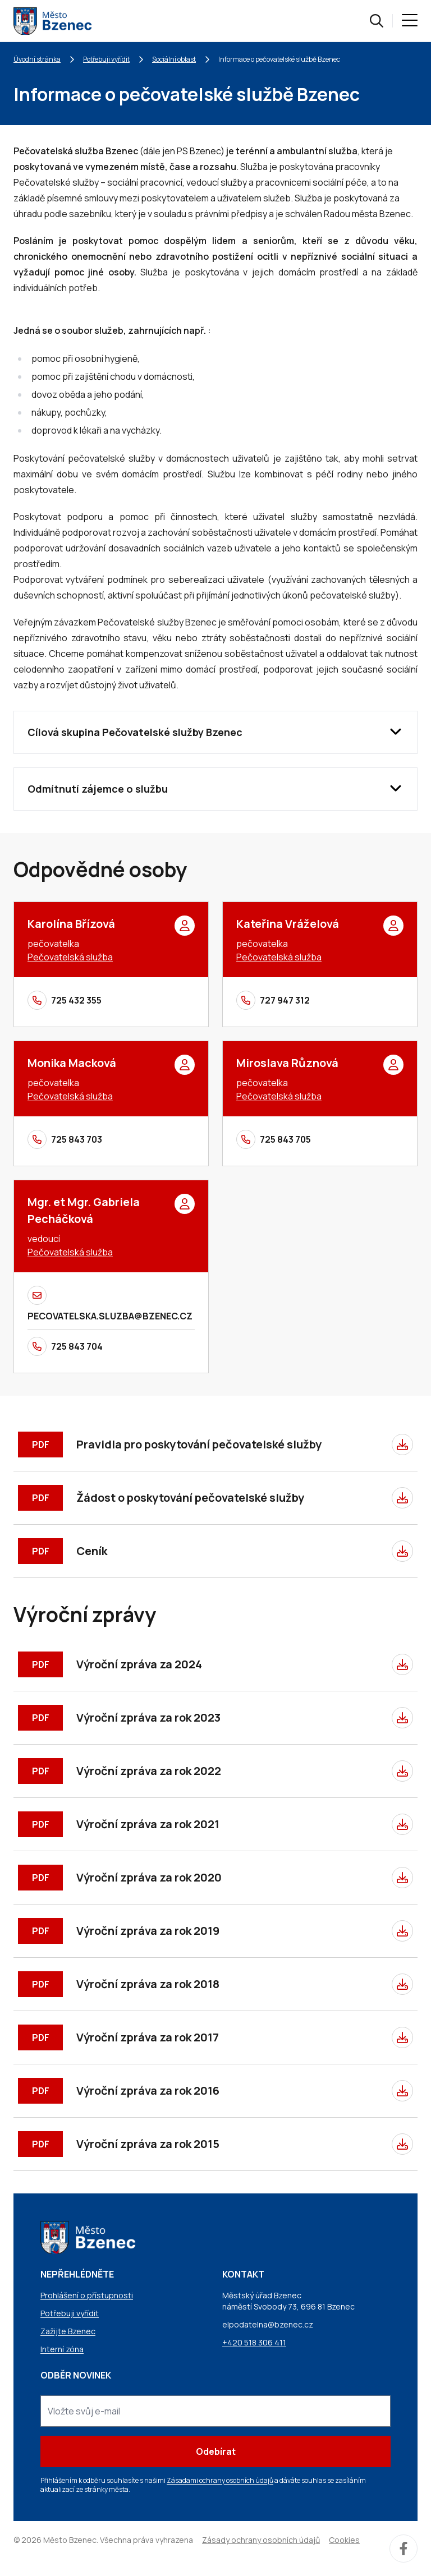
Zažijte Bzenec (67, 2331)
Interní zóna (62, 2349)
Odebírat (216, 2451)
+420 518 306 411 (254, 2342)
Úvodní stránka (37, 59)
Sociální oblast (174, 59)
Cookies (344, 2539)
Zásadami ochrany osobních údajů (220, 2480)
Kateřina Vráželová (287, 923)
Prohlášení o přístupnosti (86, 2295)
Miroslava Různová (287, 1062)
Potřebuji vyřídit (106, 59)
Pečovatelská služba (70, 957)
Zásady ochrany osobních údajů (261, 2539)
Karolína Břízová (71, 923)
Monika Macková (71, 1062)
